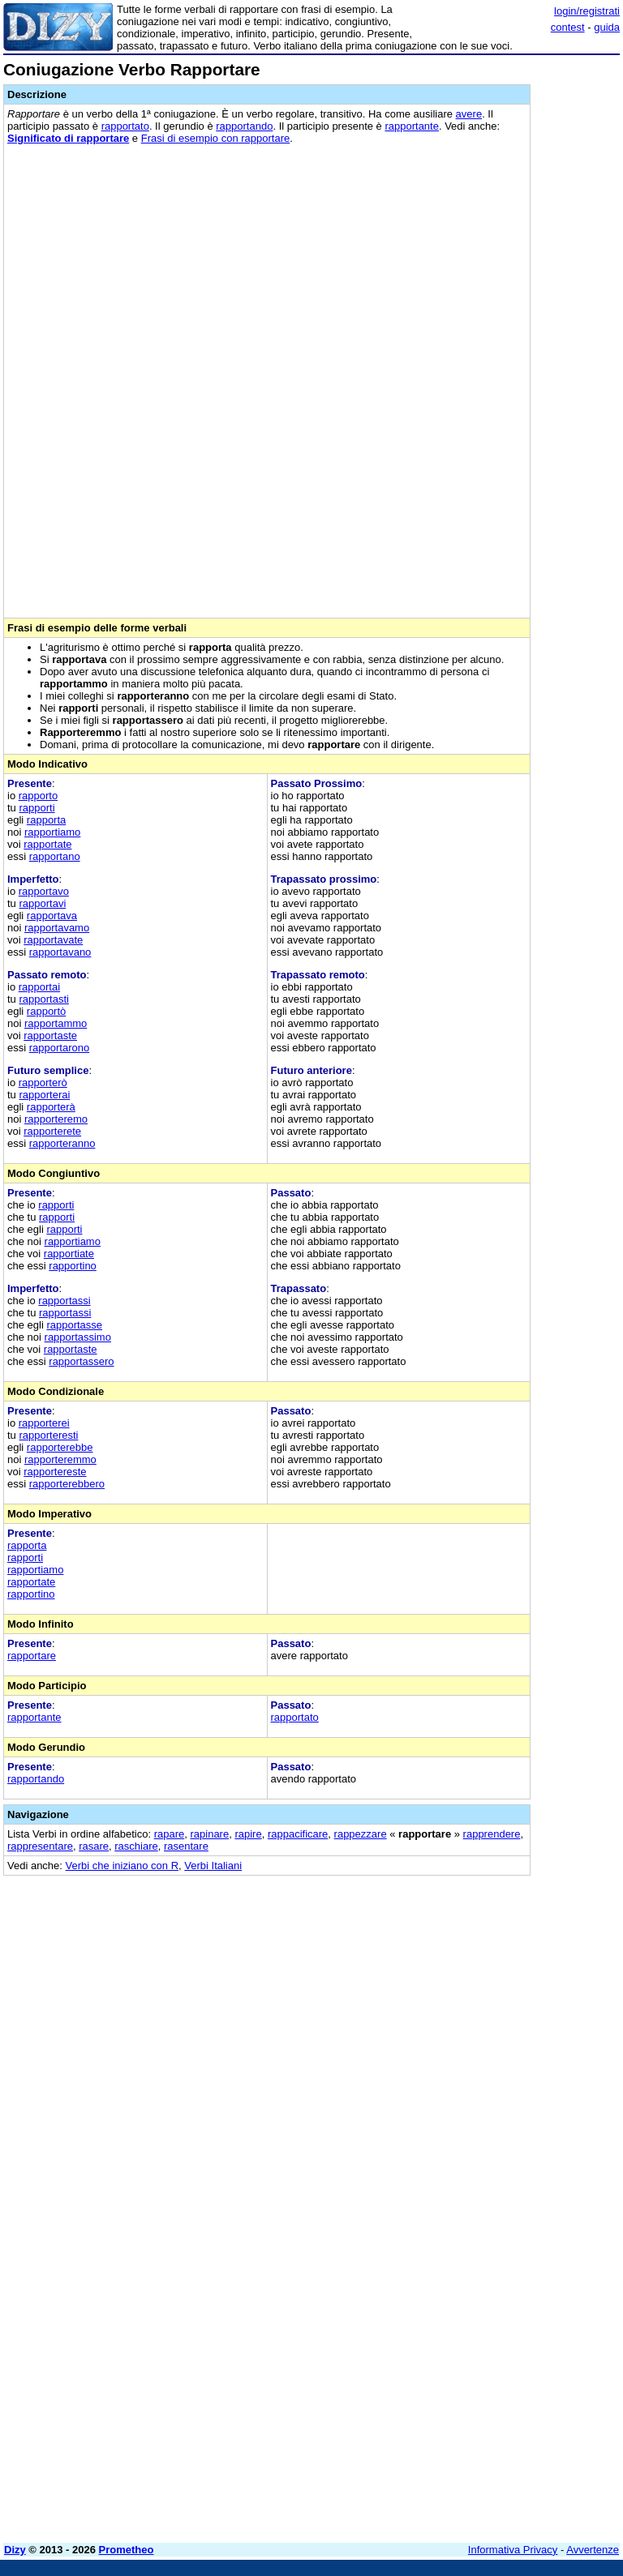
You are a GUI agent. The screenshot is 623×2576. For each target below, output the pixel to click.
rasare (94, 1846)
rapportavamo (56, 928)
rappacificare (298, 1834)
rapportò (46, 1011)
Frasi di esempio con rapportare (215, 138)
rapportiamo (52, 832)
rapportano (54, 856)
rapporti (36, 808)
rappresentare (40, 1846)
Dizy (15, 2550)
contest (568, 27)
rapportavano (60, 952)
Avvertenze (592, 2550)
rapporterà (51, 1107)
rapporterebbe (60, 1447)
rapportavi (42, 903)
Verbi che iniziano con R (122, 1865)
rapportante (412, 126)
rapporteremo (56, 1119)
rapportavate (53, 940)
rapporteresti (48, 1435)
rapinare (209, 1834)
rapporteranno (62, 1143)
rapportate (47, 844)
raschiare (135, 1846)
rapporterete (52, 1131)
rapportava (52, 915)
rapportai (39, 987)
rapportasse (74, 1325)
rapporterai (44, 1095)
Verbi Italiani (213, 1865)
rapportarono (59, 1048)
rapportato (125, 126)
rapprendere (492, 1834)
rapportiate (69, 1253)
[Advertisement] (498, 1989)
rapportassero (81, 1361)
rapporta (46, 820)
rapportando (244, 126)
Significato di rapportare (68, 138)
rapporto (38, 795)
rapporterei (44, 1423)
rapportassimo (78, 1337)
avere (469, 114)
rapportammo (55, 1023)
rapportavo (44, 891)
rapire (247, 1834)
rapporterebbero (67, 1484)
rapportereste (55, 1472)
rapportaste (50, 1035)
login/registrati (587, 11)
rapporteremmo (60, 1459)
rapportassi (64, 1300)
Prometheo (126, 2550)
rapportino (73, 1266)
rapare (169, 1834)
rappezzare (360, 1834)
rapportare (31, 1656)
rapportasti (43, 999)
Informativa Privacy (513, 2550)
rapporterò (43, 1082)
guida (607, 27)
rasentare (186, 1846)
